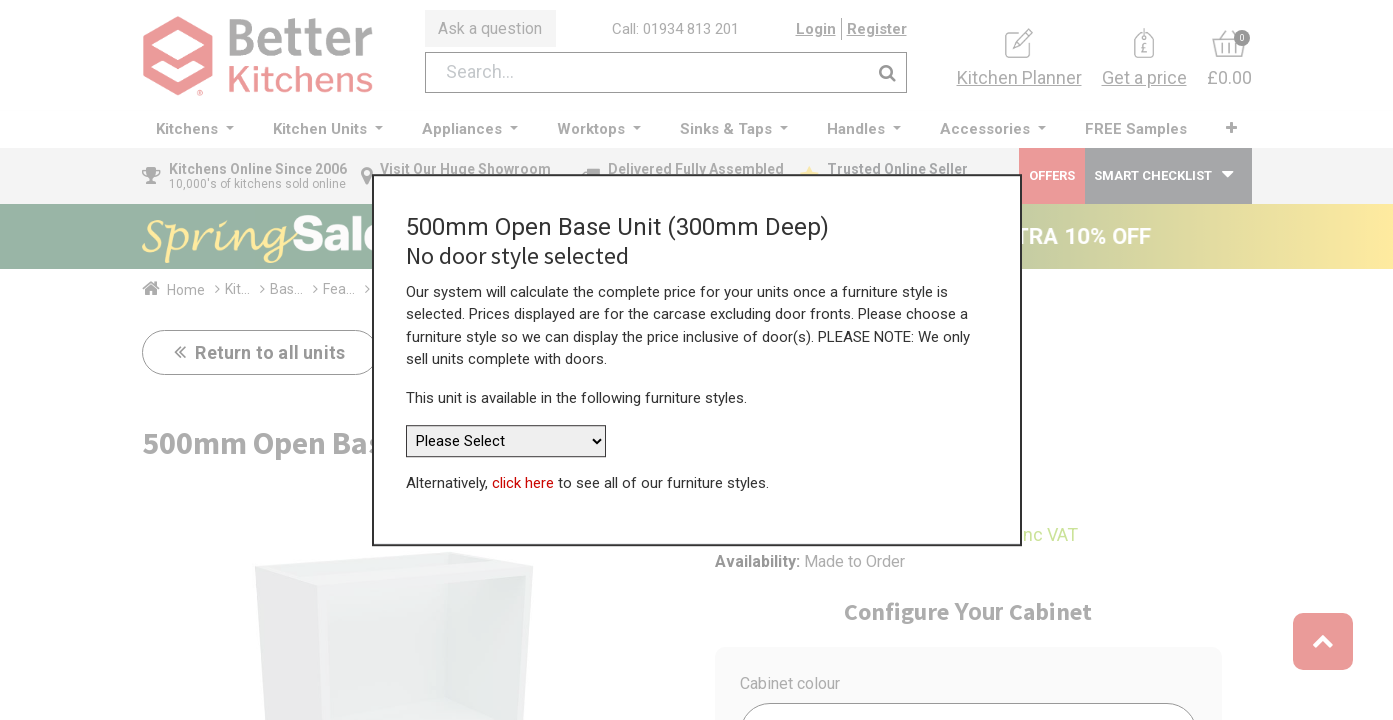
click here (523, 475)
